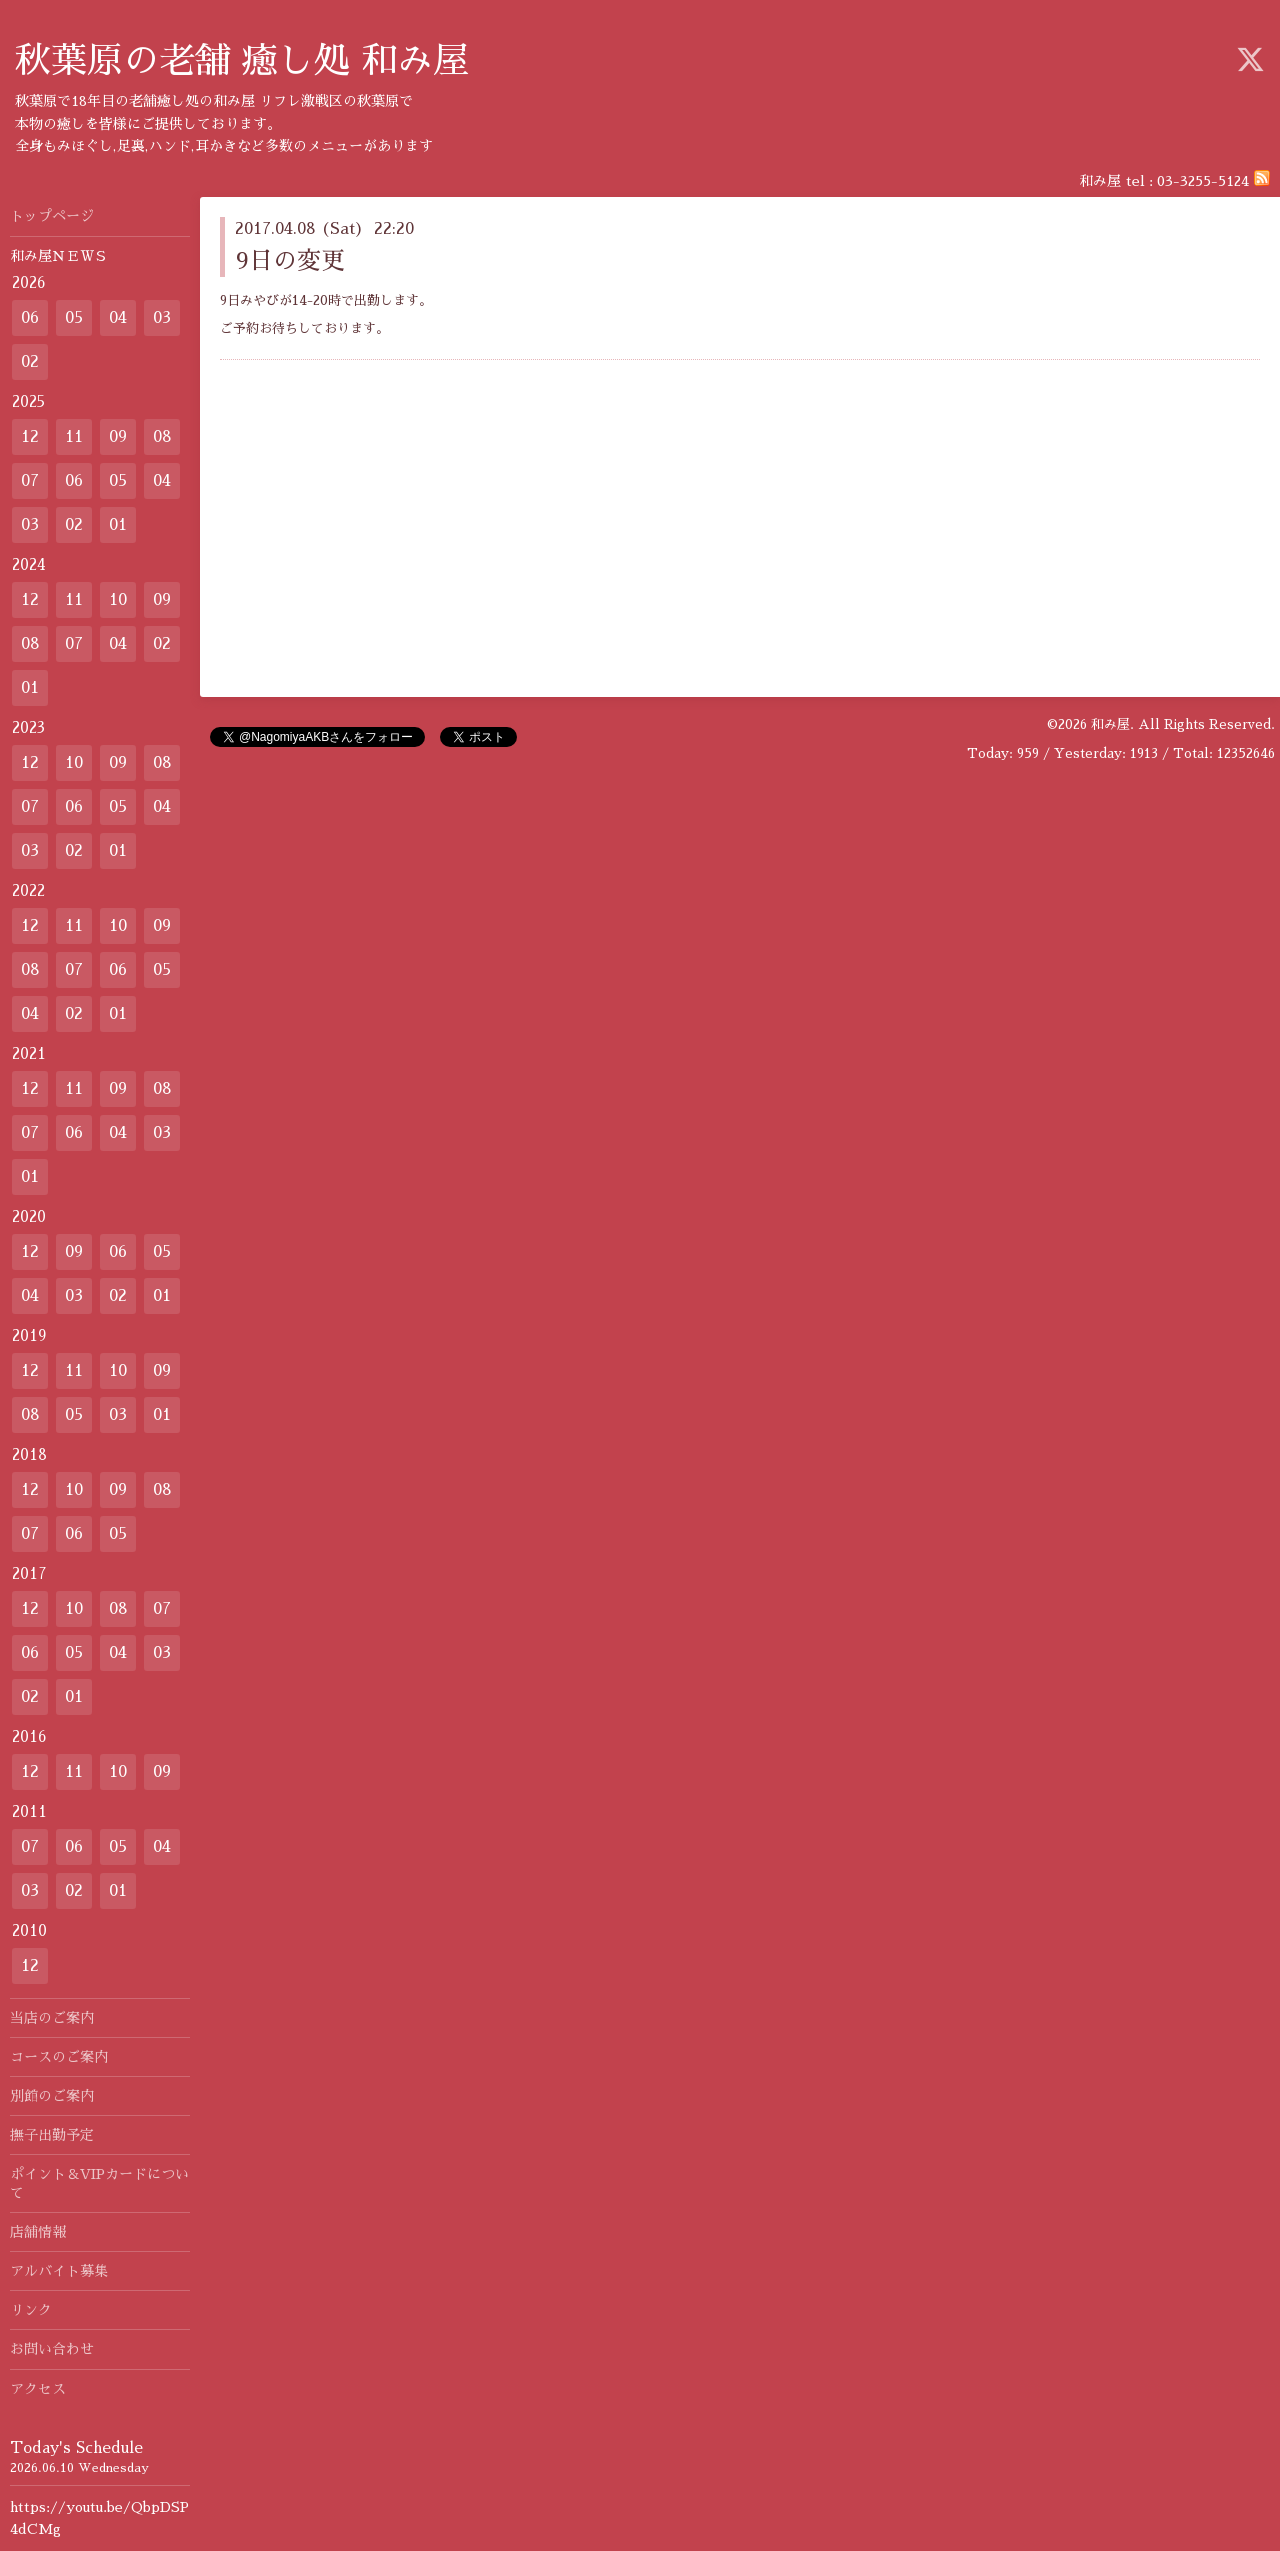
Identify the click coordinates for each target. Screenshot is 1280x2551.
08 (162, 437)
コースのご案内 (59, 2057)
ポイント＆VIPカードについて (99, 2183)
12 (30, 437)
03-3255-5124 (1203, 181)
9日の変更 (290, 261)
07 (30, 481)
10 (118, 600)
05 (74, 318)
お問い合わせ (52, 2349)
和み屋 (1110, 724)
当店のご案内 (59, 2018)
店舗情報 (38, 2232)
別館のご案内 (52, 2096)
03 (162, 318)
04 (118, 318)
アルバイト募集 (59, 2271)
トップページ (52, 216)
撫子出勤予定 (52, 2135)
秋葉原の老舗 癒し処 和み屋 (242, 61)
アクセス (38, 2389)
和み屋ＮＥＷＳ (59, 256)
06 (30, 318)
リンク (31, 2310)
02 (30, 362)
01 (118, 525)
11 (74, 437)
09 (118, 437)
